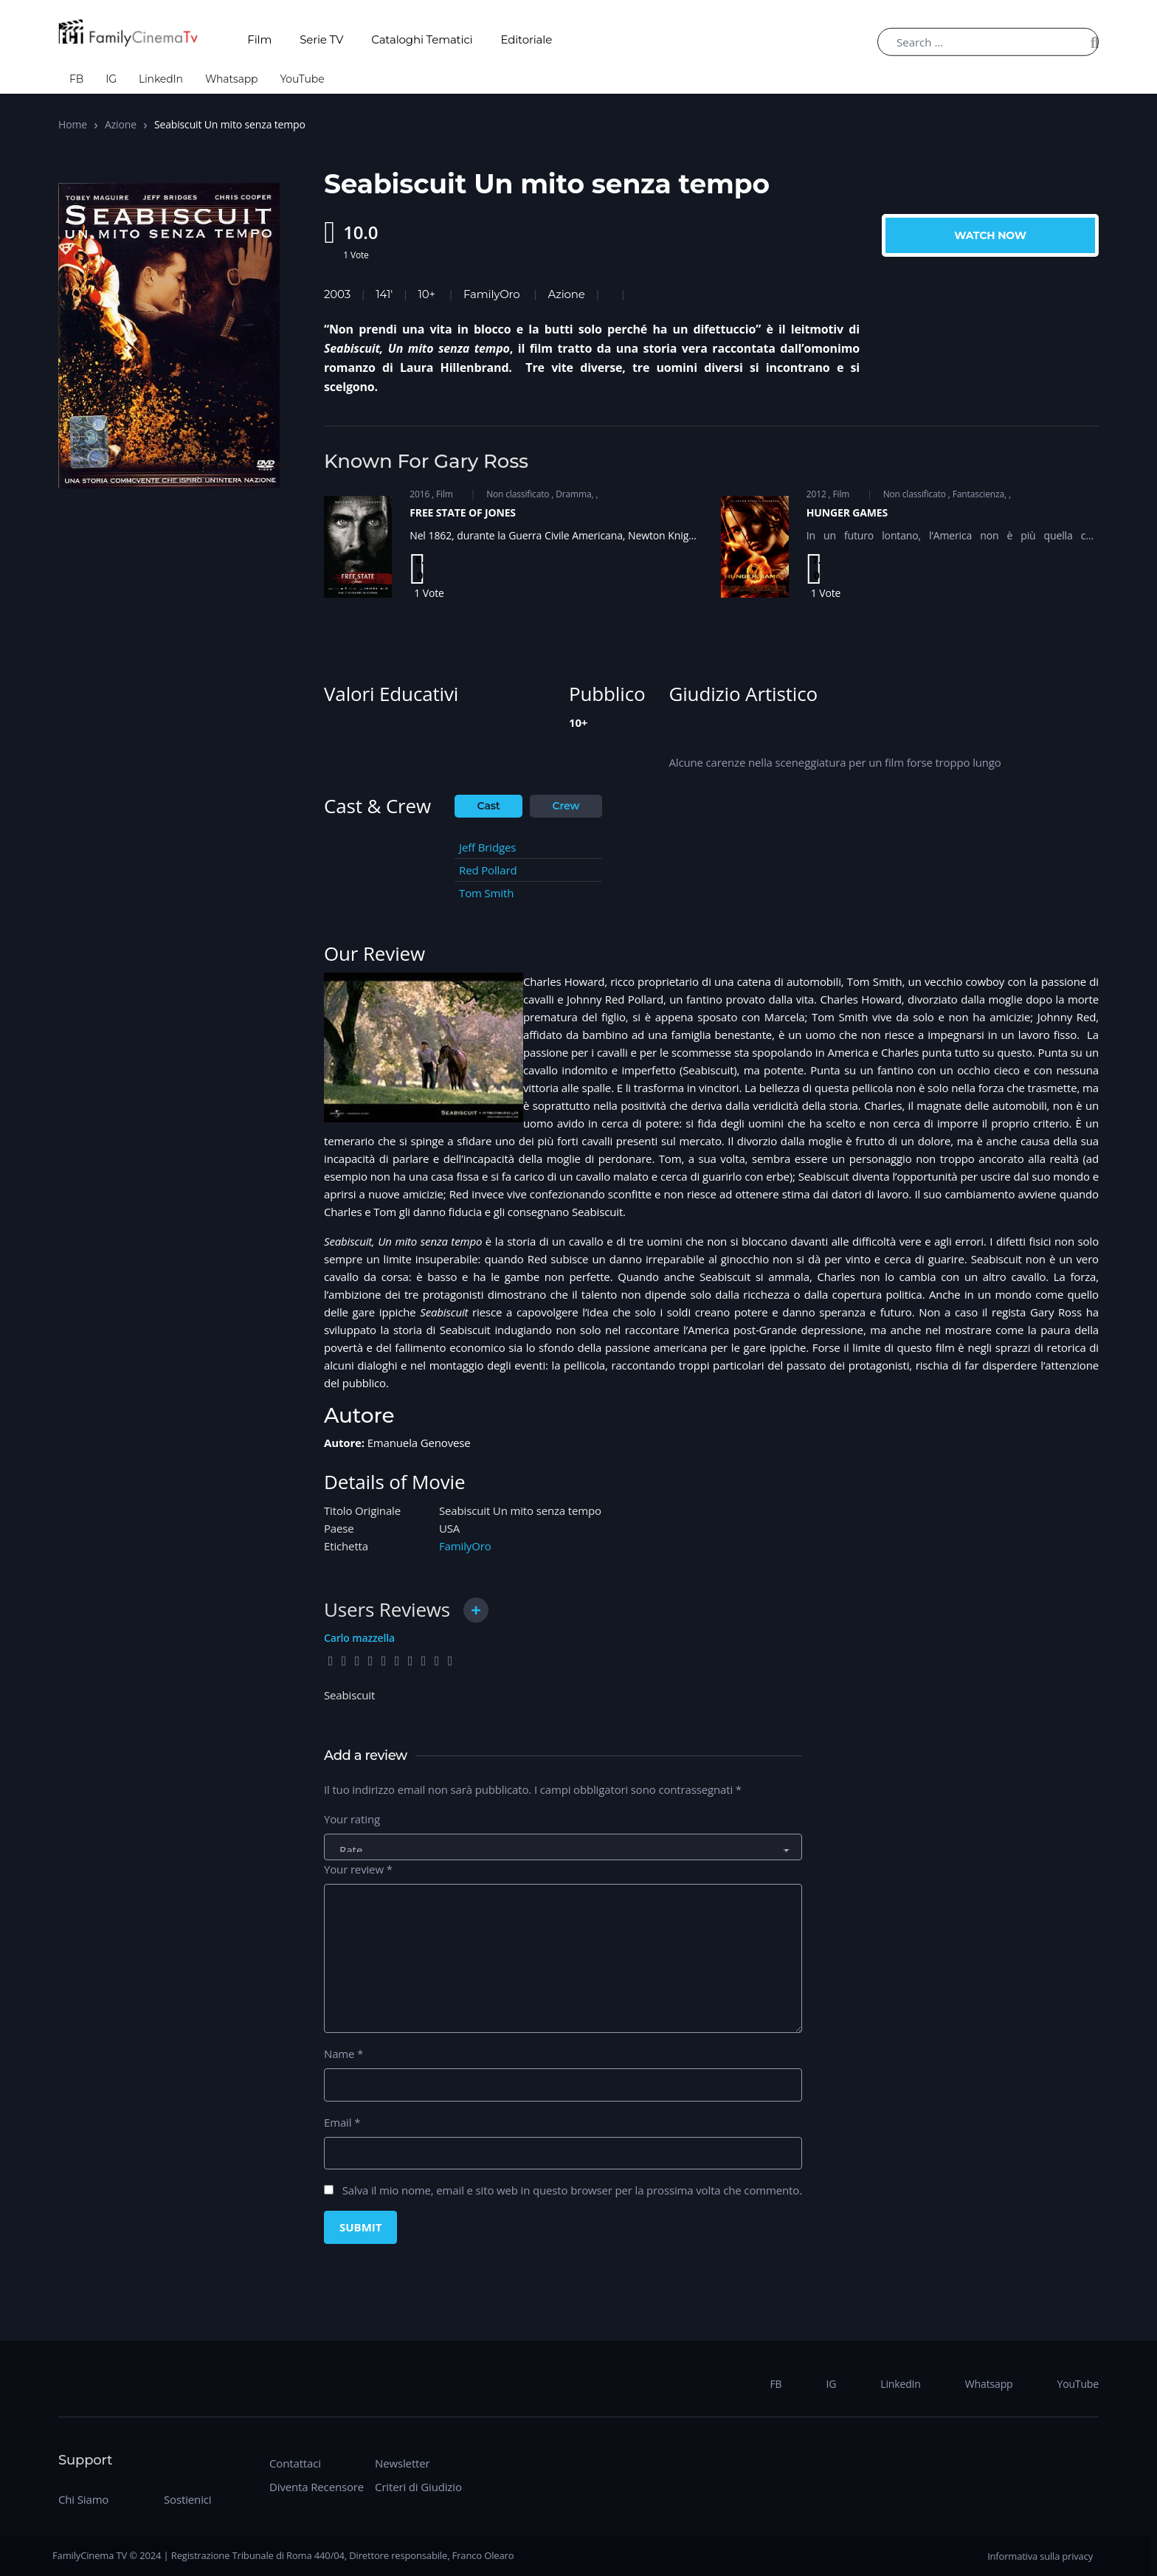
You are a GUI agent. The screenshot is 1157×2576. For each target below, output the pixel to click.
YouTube (302, 79)
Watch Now (990, 235)
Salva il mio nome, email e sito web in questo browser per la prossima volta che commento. (572, 2190)
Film (259, 39)
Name (343, 2053)
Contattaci (295, 2463)
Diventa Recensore (316, 2486)
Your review (358, 1869)
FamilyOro (491, 294)
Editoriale (527, 39)
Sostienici (187, 2499)
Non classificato (517, 494)
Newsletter (402, 2463)
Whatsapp (231, 79)
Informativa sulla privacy (1040, 2556)
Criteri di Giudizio (418, 2486)
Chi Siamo (83, 2499)
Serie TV (321, 39)
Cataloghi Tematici (421, 39)
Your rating (352, 1819)
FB (76, 79)
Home (72, 124)
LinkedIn (161, 79)
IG (111, 79)
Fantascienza (978, 494)
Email (342, 2122)
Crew (566, 805)
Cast (488, 805)
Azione (121, 124)
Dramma (573, 494)
